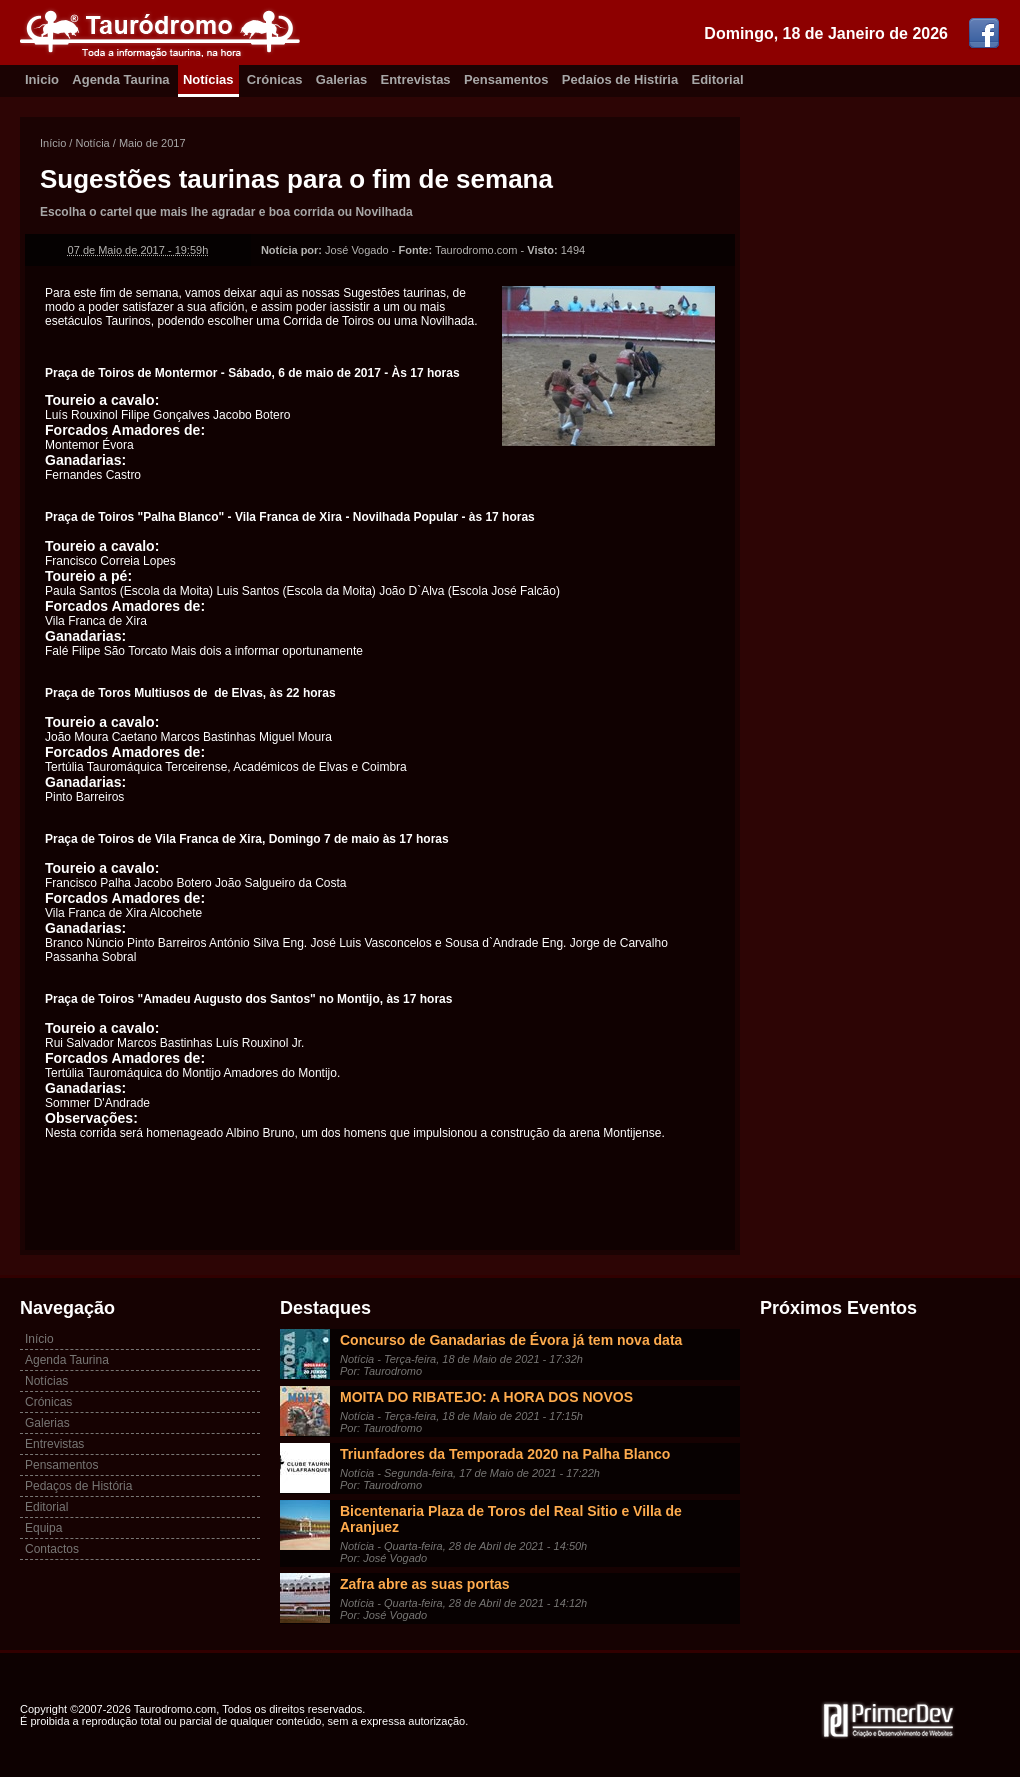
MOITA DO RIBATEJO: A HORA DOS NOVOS (486, 1397)
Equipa (43, 1528)
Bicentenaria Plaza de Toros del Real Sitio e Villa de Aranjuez (511, 1519)
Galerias (341, 79)
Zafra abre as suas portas (425, 1584)
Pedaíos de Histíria (620, 79)
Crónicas (275, 79)
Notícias (208, 79)
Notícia (92, 143)
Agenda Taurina (120, 79)
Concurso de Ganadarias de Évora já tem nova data (511, 1340)
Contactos (52, 1549)
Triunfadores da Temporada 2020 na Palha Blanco (505, 1454)
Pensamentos (506, 79)
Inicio (42, 79)
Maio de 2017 (152, 143)
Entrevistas (416, 79)
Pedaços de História (78, 1486)
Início (53, 143)
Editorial (718, 79)
